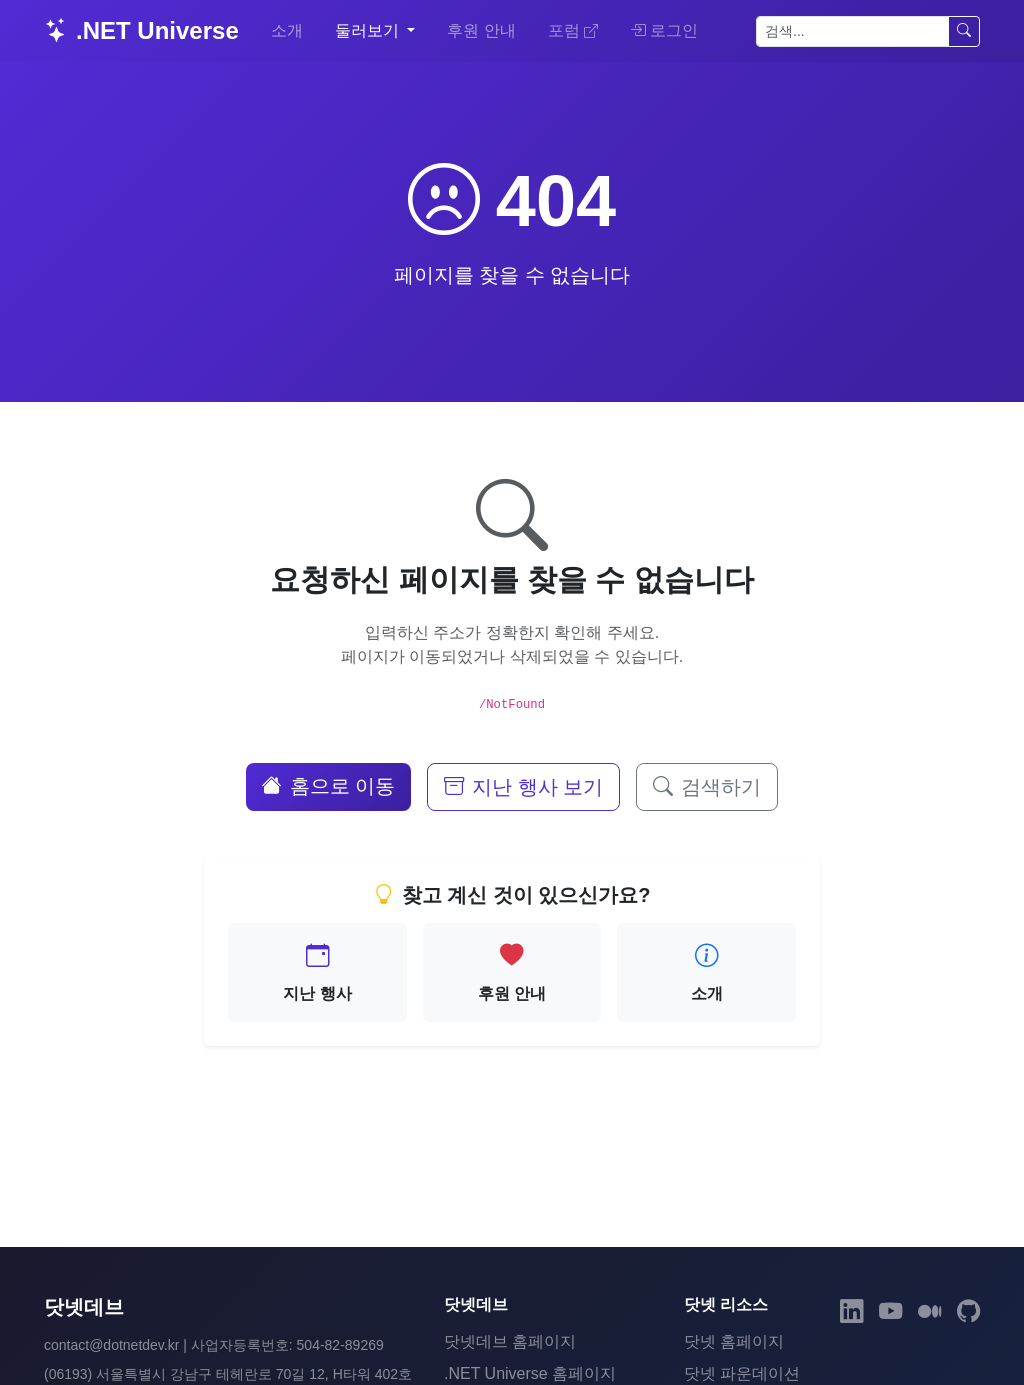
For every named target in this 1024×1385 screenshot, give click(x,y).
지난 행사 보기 (523, 787)
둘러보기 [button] (369, 30)
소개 (287, 30)
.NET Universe (141, 30)
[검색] (852, 31)
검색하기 (707, 787)
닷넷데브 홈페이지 (510, 1341)
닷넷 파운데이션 (742, 1373)
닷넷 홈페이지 (734, 1341)
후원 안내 (481, 30)
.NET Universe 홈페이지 (530, 1373)
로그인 (664, 30)
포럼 (573, 30)
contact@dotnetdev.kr (111, 1345)
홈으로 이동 (329, 786)
